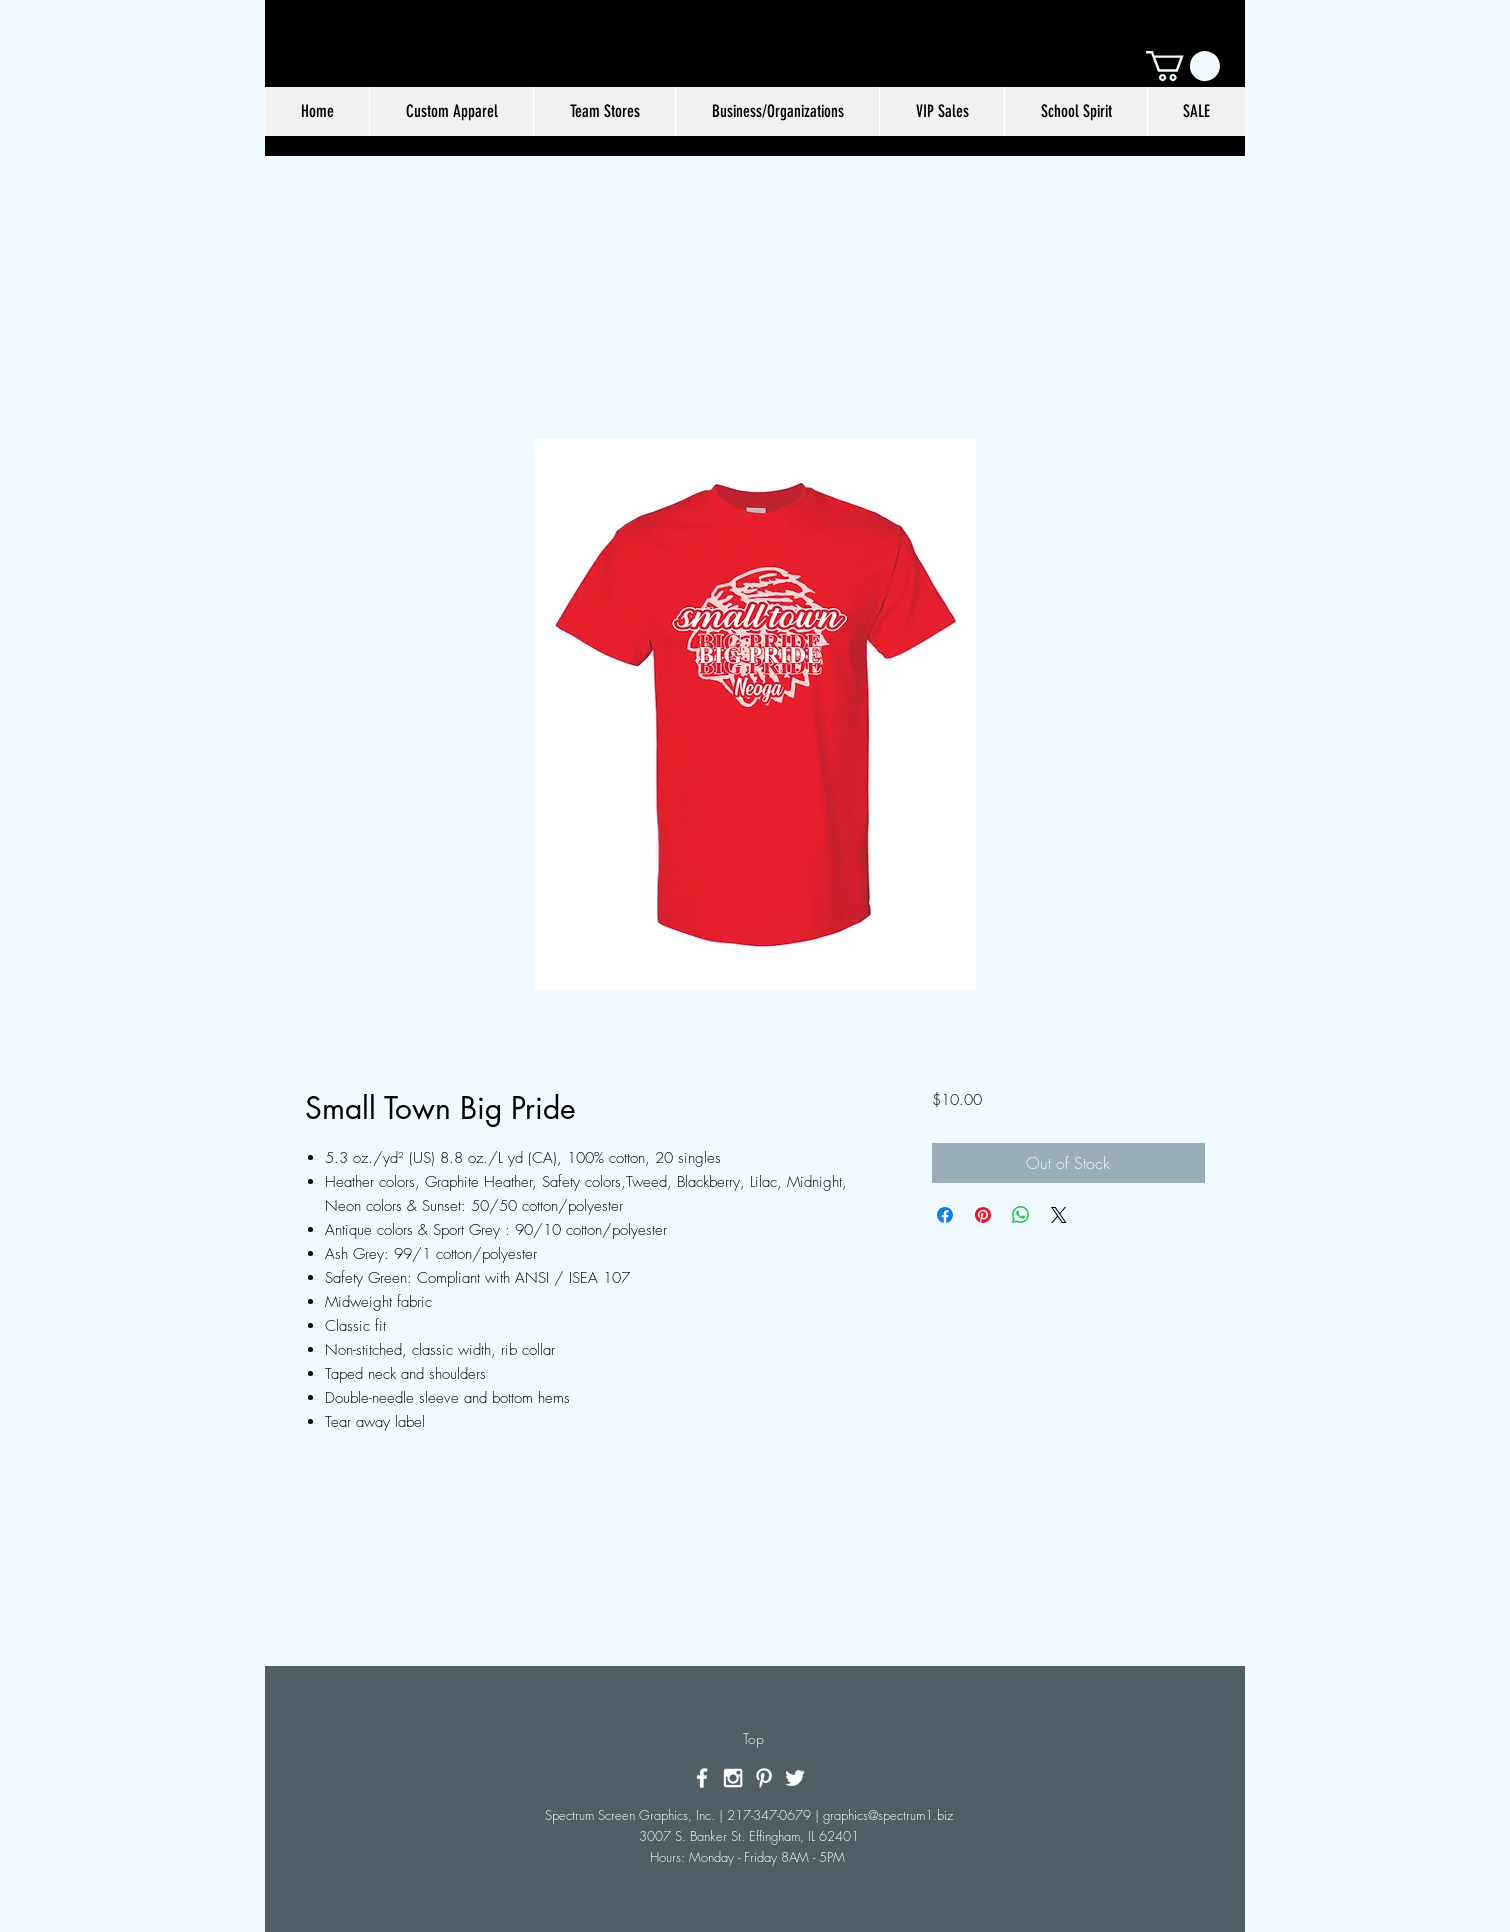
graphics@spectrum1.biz (888, 1815)
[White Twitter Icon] (795, 1778)
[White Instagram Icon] (733, 1778)
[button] (1183, 66)
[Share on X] (1059, 1215)
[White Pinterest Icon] (764, 1778)
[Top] (753, 1739)
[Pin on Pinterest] (983, 1215)
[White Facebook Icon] (702, 1778)
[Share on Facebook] (945, 1215)
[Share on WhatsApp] (1021, 1215)
